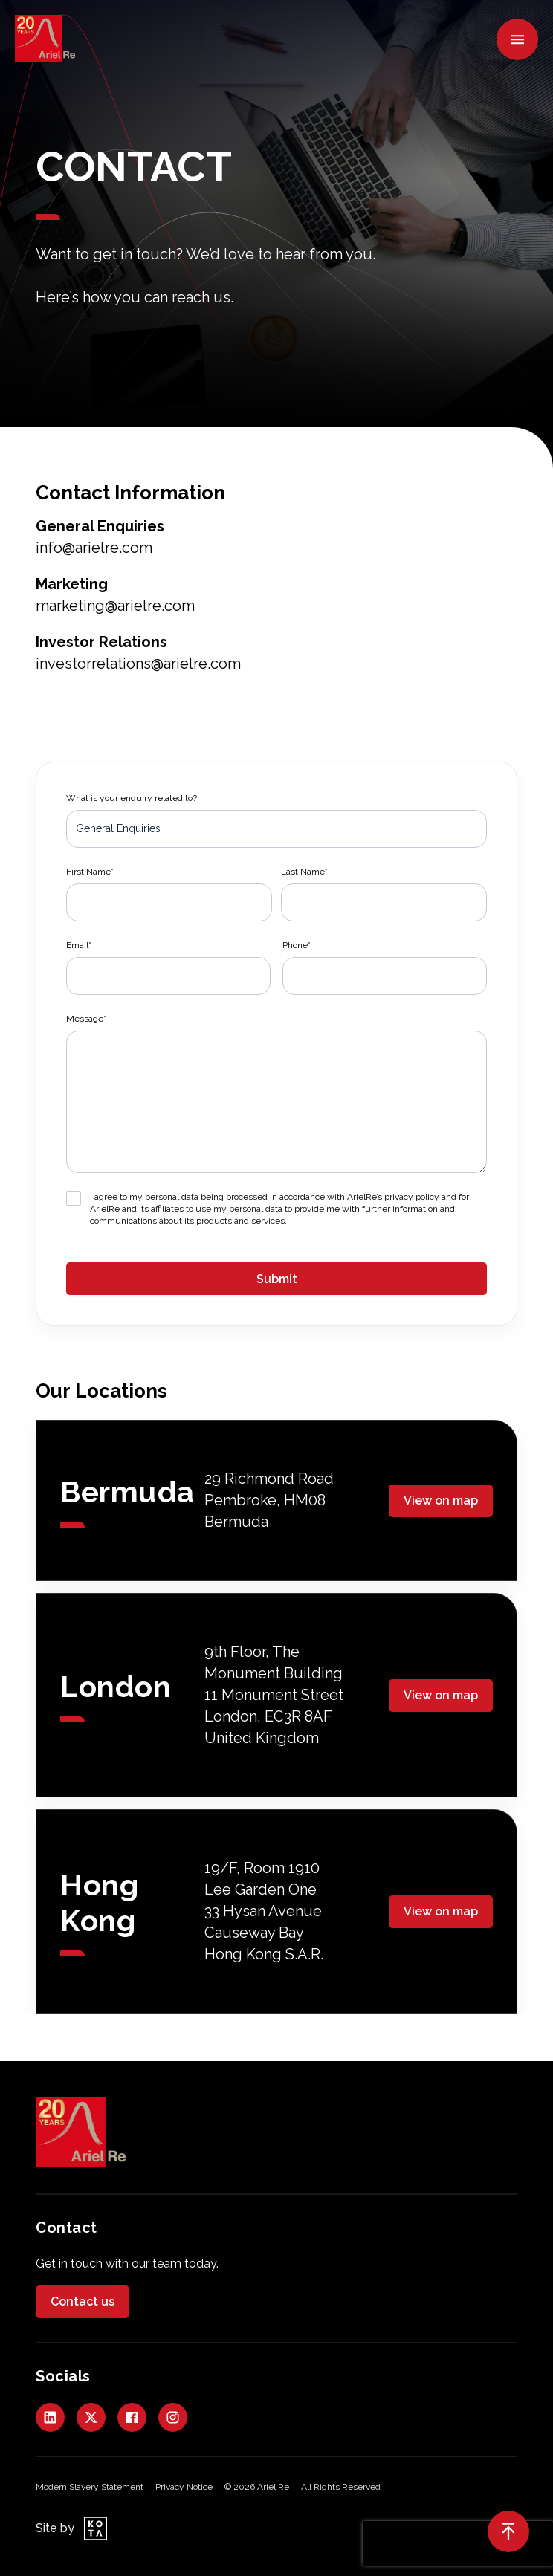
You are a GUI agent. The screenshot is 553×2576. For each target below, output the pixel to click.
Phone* (296, 945)
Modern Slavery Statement (89, 2487)
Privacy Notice (184, 2487)
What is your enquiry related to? (131, 798)
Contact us (82, 2301)
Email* (78, 945)
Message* (86, 1018)
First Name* (90, 871)
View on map (441, 1500)
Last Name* (304, 871)
